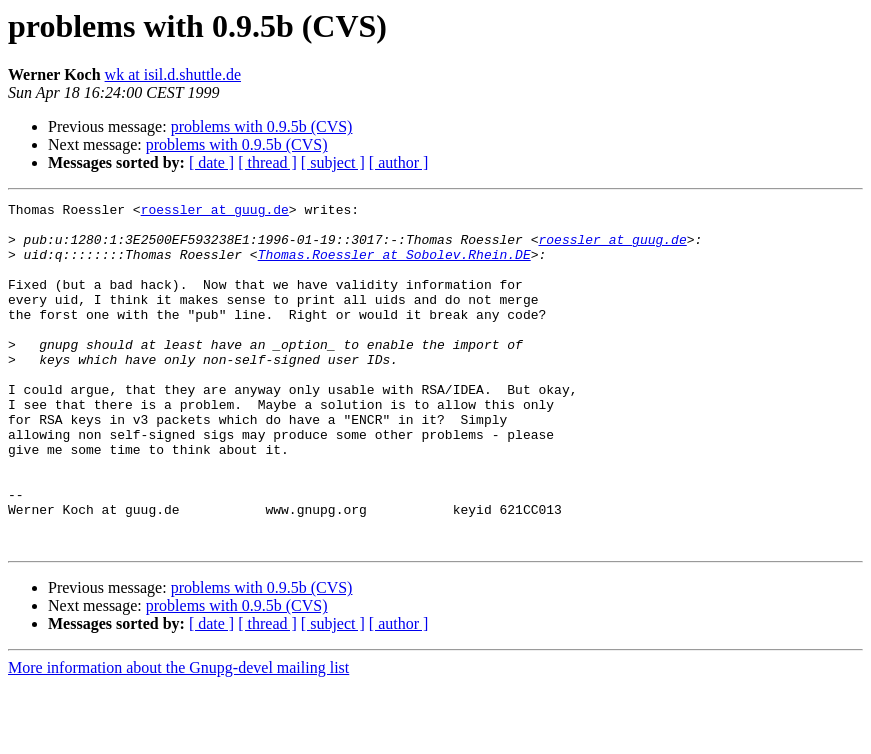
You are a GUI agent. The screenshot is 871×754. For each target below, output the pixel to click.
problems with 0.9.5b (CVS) (262, 126)
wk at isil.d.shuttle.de (173, 74)
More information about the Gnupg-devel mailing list (178, 736)
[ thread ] (267, 162)
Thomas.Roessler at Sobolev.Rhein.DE (394, 266)
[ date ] (211, 162)
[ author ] (399, 162)
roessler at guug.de (215, 212)
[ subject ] (333, 162)
